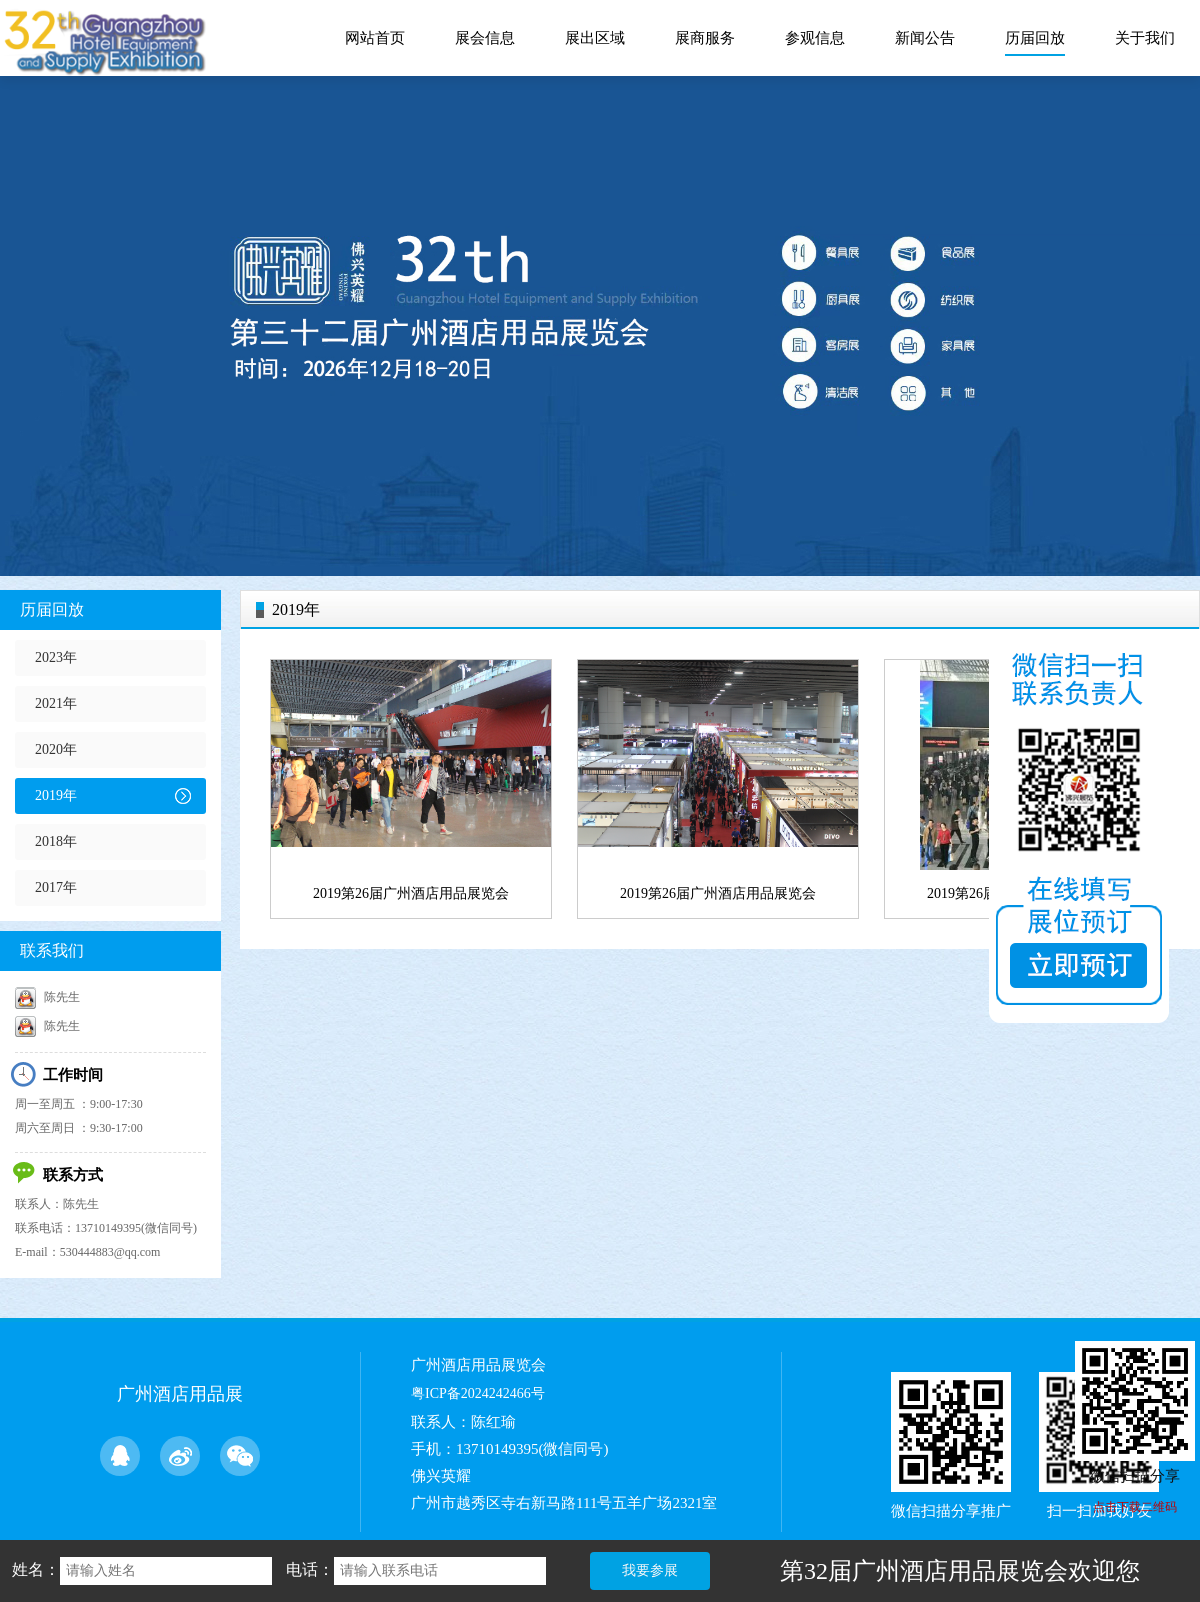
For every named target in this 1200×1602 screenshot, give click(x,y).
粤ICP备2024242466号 (478, 1393)
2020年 (56, 749)
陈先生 (47, 997)
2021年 (56, 703)
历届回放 (52, 609)
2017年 (56, 887)
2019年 (56, 795)
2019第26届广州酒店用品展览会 (411, 893)
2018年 (56, 841)
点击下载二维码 (1135, 1507)
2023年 (56, 657)
